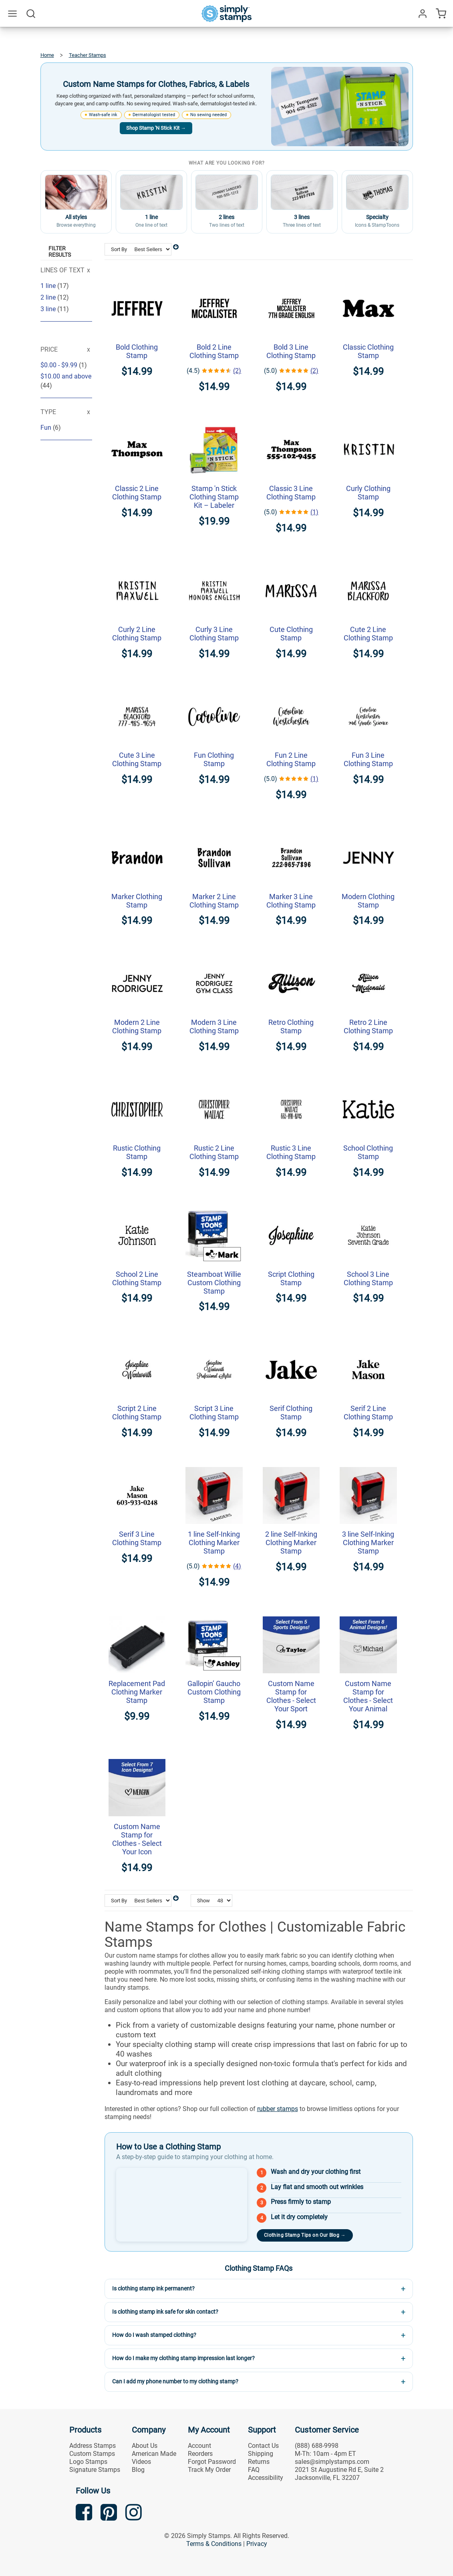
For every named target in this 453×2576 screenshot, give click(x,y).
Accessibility (265, 2477)
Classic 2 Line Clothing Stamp (136, 492)
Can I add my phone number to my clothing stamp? (175, 2381)
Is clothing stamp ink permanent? (153, 2288)
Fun (46, 427)
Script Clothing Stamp (291, 1278)
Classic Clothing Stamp (368, 351)
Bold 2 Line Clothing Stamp (214, 351)
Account (199, 2445)
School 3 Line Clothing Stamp (368, 1278)
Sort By (119, 249)
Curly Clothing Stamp (368, 492)
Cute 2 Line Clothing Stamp (368, 633)
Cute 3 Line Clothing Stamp (136, 759)
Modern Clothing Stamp (368, 900)
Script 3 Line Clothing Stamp (214, 1412)
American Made (154, 2453)
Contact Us (263, 2445)
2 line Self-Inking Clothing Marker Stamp (291, 1542)
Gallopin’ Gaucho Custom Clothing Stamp (214, 1692)
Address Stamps (92, 2445)
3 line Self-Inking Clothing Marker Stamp (368, 1542)
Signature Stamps (94, 2469)
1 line (48, 286)
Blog (138, 2469)
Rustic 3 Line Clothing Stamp (291, 1152)
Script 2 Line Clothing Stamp (136, 1412)
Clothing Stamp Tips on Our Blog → (305, 2235)
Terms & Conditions (214, 2544)
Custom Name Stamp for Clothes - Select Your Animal (368, 1696)
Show (203, 1901)
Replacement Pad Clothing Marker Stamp (137, 1692)
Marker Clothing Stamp (136, 900)
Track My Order (209, 2469)
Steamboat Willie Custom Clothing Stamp (214, 1282)
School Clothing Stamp (368, 1152)
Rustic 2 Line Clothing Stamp (214, 1152)
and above (65, 376)
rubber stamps (277, 2109)
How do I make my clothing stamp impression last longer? (183, 2358)
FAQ (254, 2469)
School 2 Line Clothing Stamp (136, 1278)
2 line (48, 297)
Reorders (200, 2453)
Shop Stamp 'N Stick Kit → (156, 128)
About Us (144, 2445)
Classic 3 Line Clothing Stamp (291, 492)
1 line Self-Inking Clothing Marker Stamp (214, 1542)
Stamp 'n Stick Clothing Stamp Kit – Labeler (214, 496)
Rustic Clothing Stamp (137, 1152)
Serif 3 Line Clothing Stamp (136, 1538)
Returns (259, 2461)
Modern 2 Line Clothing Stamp (136, 1026)
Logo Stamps (88, 2461)
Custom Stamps (92, 2453)
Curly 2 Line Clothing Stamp (136, 633)
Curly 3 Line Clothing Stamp (214, 633)
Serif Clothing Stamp (291, 1412)
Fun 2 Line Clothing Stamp (291, 759)
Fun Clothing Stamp (214, 759)
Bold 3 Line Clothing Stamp (291, 351)
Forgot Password (212, 2461)
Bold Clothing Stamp (137, 351)
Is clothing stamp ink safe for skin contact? (165, 2311)
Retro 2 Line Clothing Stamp (368, 1026)
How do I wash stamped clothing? (154, 2335)
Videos (141, 2461)
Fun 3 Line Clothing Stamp (368, 759)
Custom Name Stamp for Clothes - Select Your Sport (291, 1696)
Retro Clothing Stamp (291, 1026)
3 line (48, 309)
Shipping (260, 2453)
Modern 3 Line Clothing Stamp (214, 1026)
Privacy (256, 2544)
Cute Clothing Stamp (291, 633)
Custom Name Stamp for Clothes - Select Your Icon (137, 1839)
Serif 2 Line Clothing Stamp (368, 1412)
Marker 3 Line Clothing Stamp (291, 900)
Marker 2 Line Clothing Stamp (214, 900)
